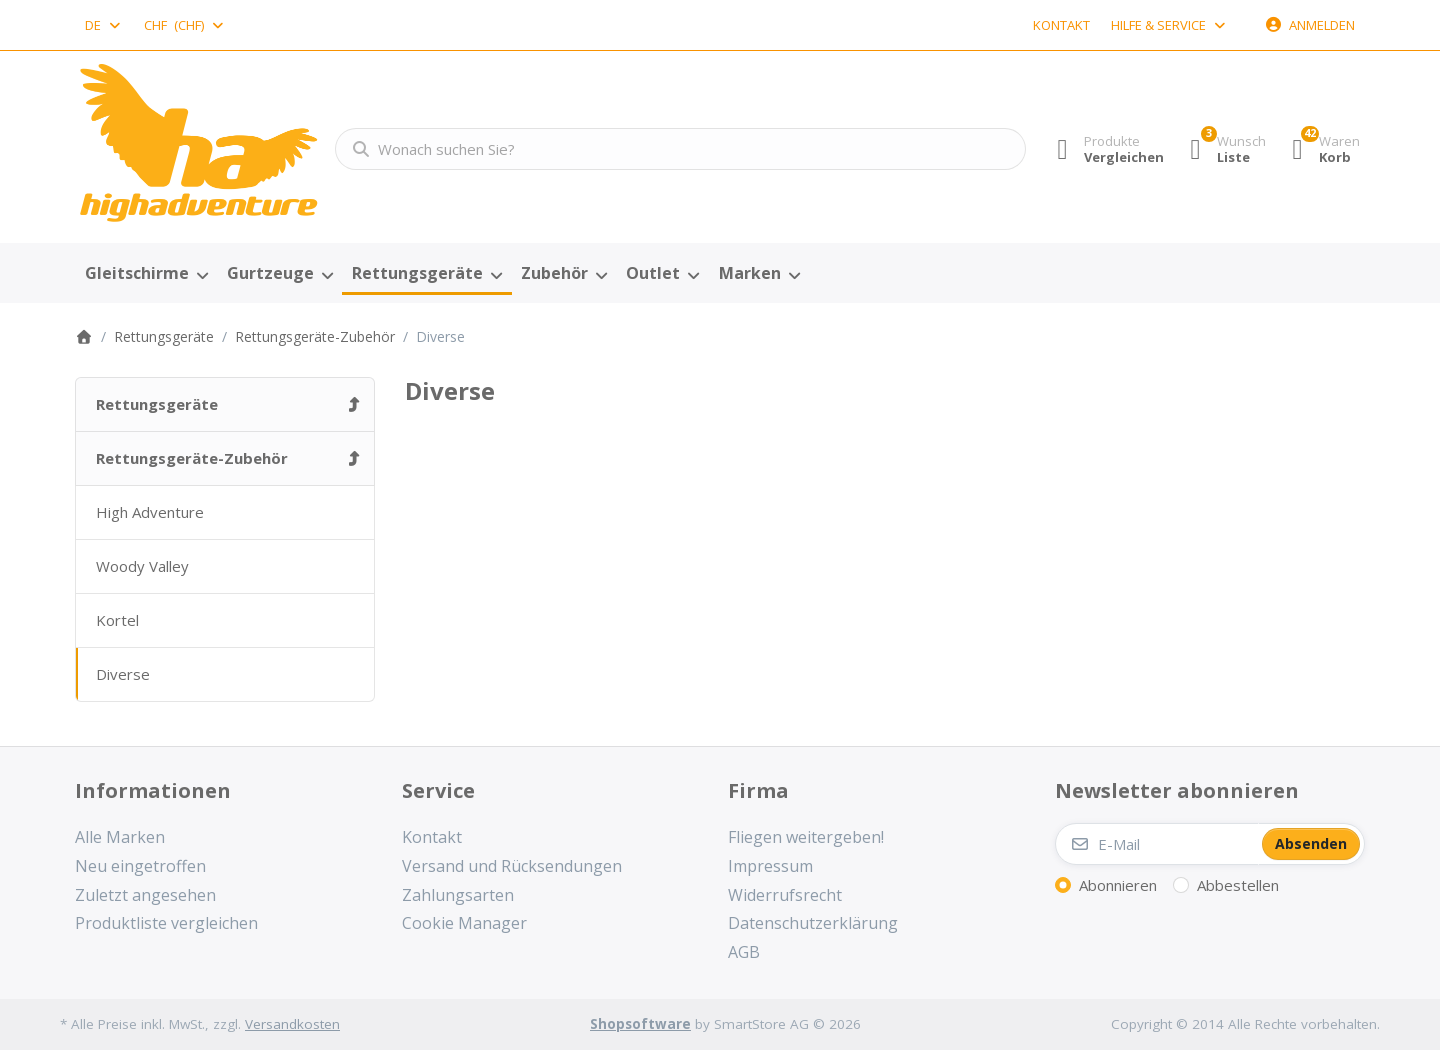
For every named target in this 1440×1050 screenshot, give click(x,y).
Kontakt (1061, 25)
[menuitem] (146, 274)
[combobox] (104, 25)
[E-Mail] (1157, 844)
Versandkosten (292, 1024)
